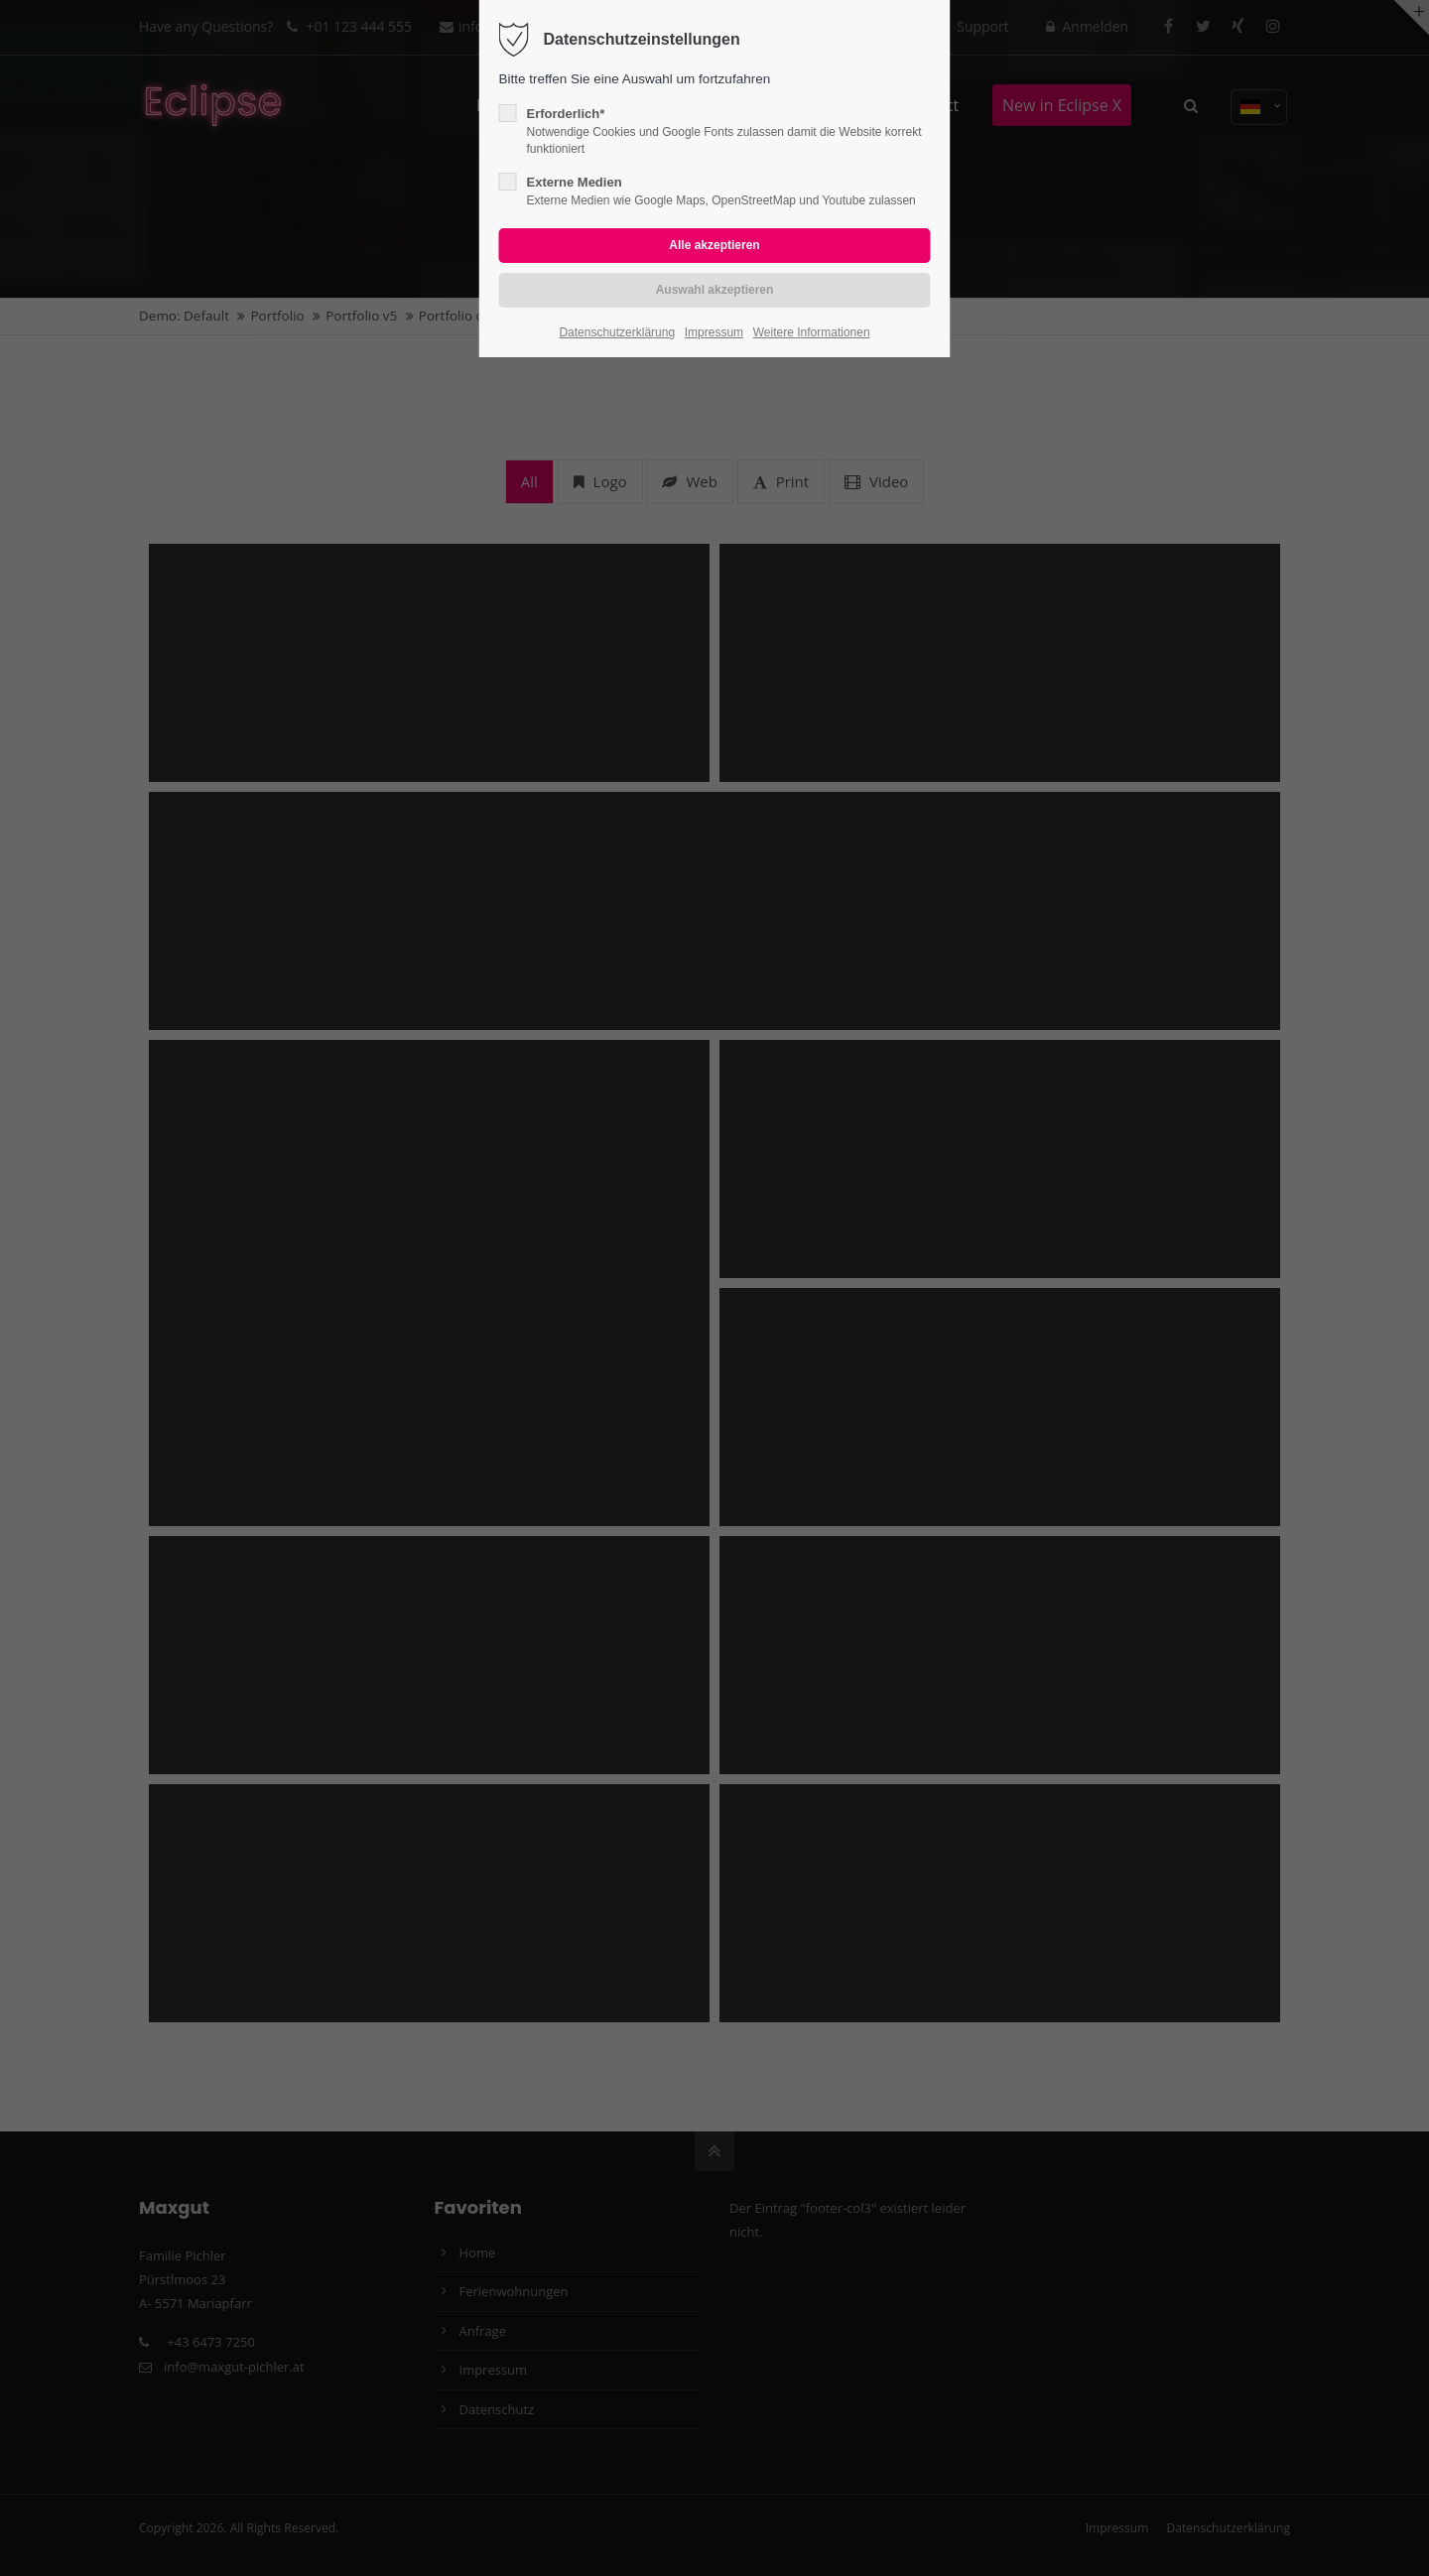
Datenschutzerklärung (617, 332)
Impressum (714, 332)
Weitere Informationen (811, 332)
